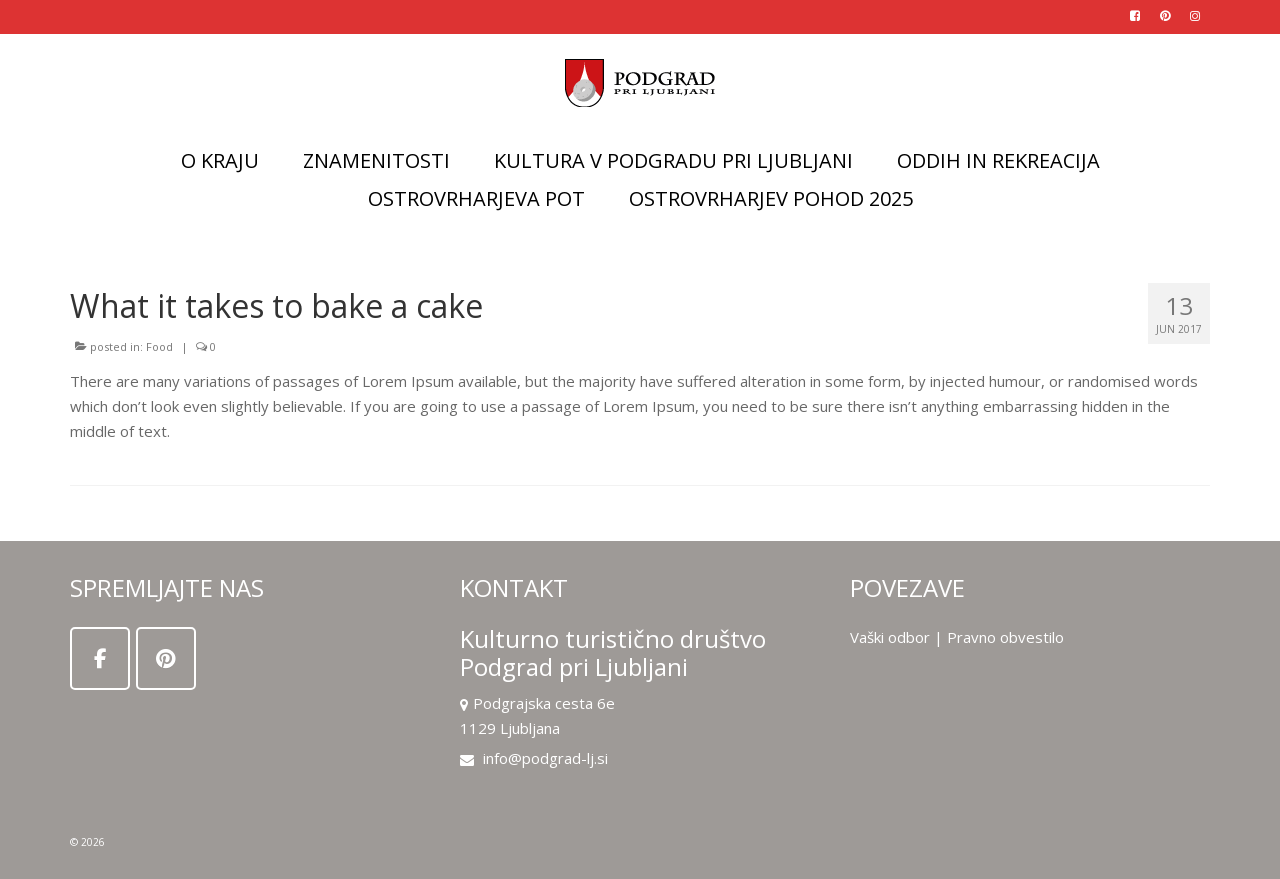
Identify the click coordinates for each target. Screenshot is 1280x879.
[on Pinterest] (166, 659)
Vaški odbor (890, 637)
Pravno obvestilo (1005, 637)
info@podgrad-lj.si (534, 758)
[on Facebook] (100, 659)
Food (159, 346)
